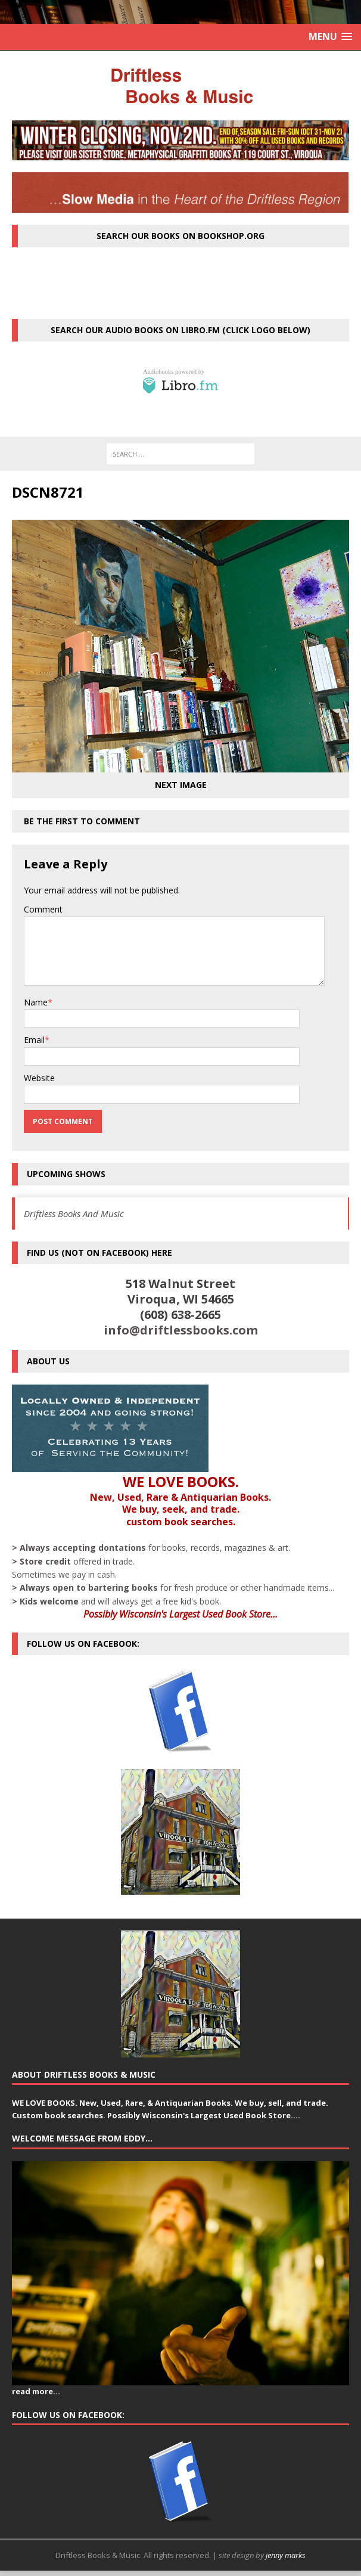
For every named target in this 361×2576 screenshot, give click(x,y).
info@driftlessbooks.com (181, 1330)
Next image (181, 784)
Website (39, 1078)
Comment (43, 909)
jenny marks (286, 2555)
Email (34, 1039)
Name (36, 1002)
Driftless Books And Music (74, 1213)
